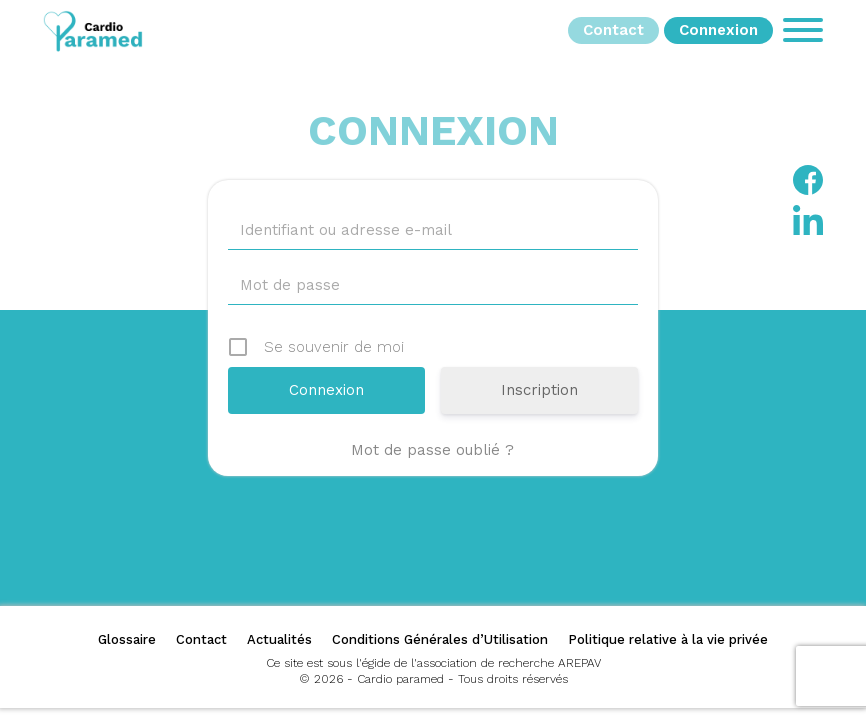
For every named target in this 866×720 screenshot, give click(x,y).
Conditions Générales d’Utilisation (440, 639)
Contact (201, 639)
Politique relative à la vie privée (668, 639)
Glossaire (127, 639)
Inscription (539, 390)
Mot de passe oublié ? (432, 450)
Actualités (279, 639)
